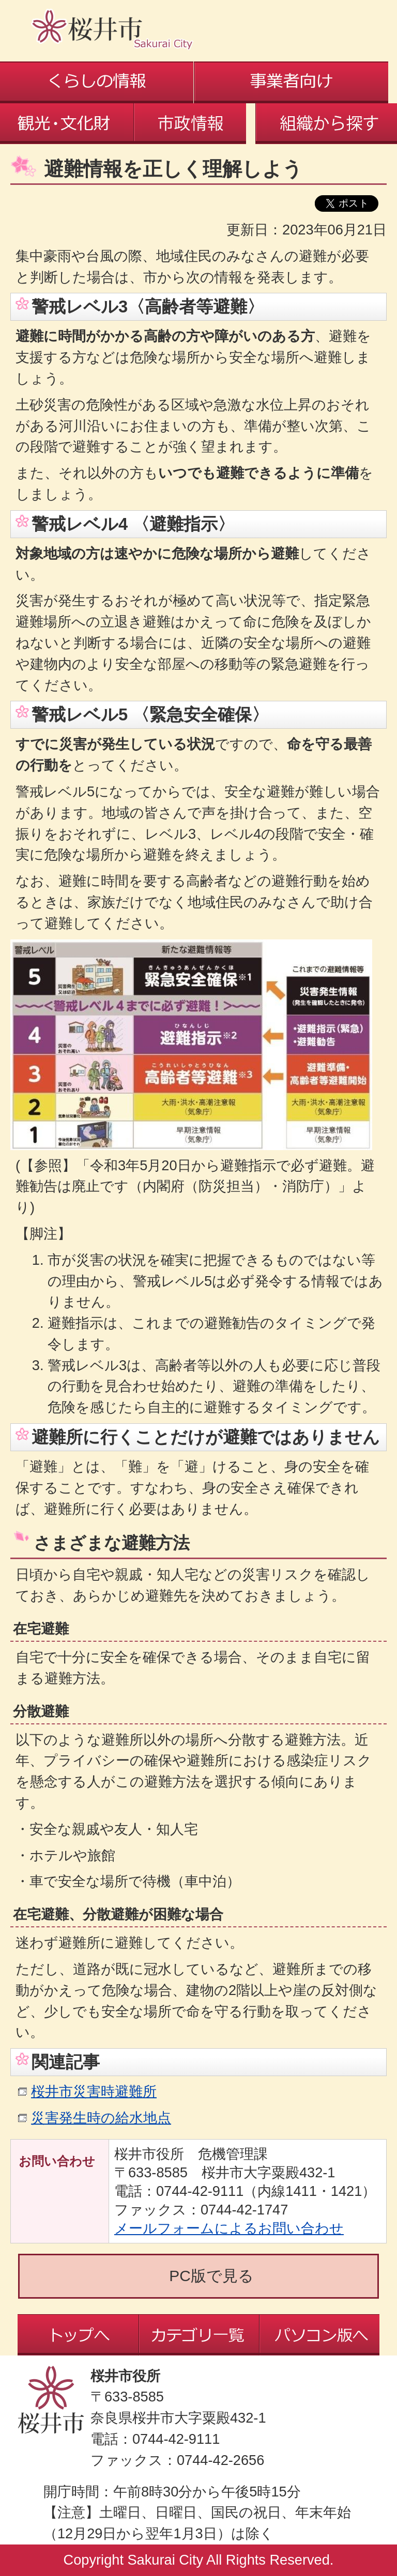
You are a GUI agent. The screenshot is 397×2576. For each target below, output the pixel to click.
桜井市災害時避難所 (94, 2091)
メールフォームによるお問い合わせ (229, 2228)
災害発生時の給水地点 (101, 2118)
